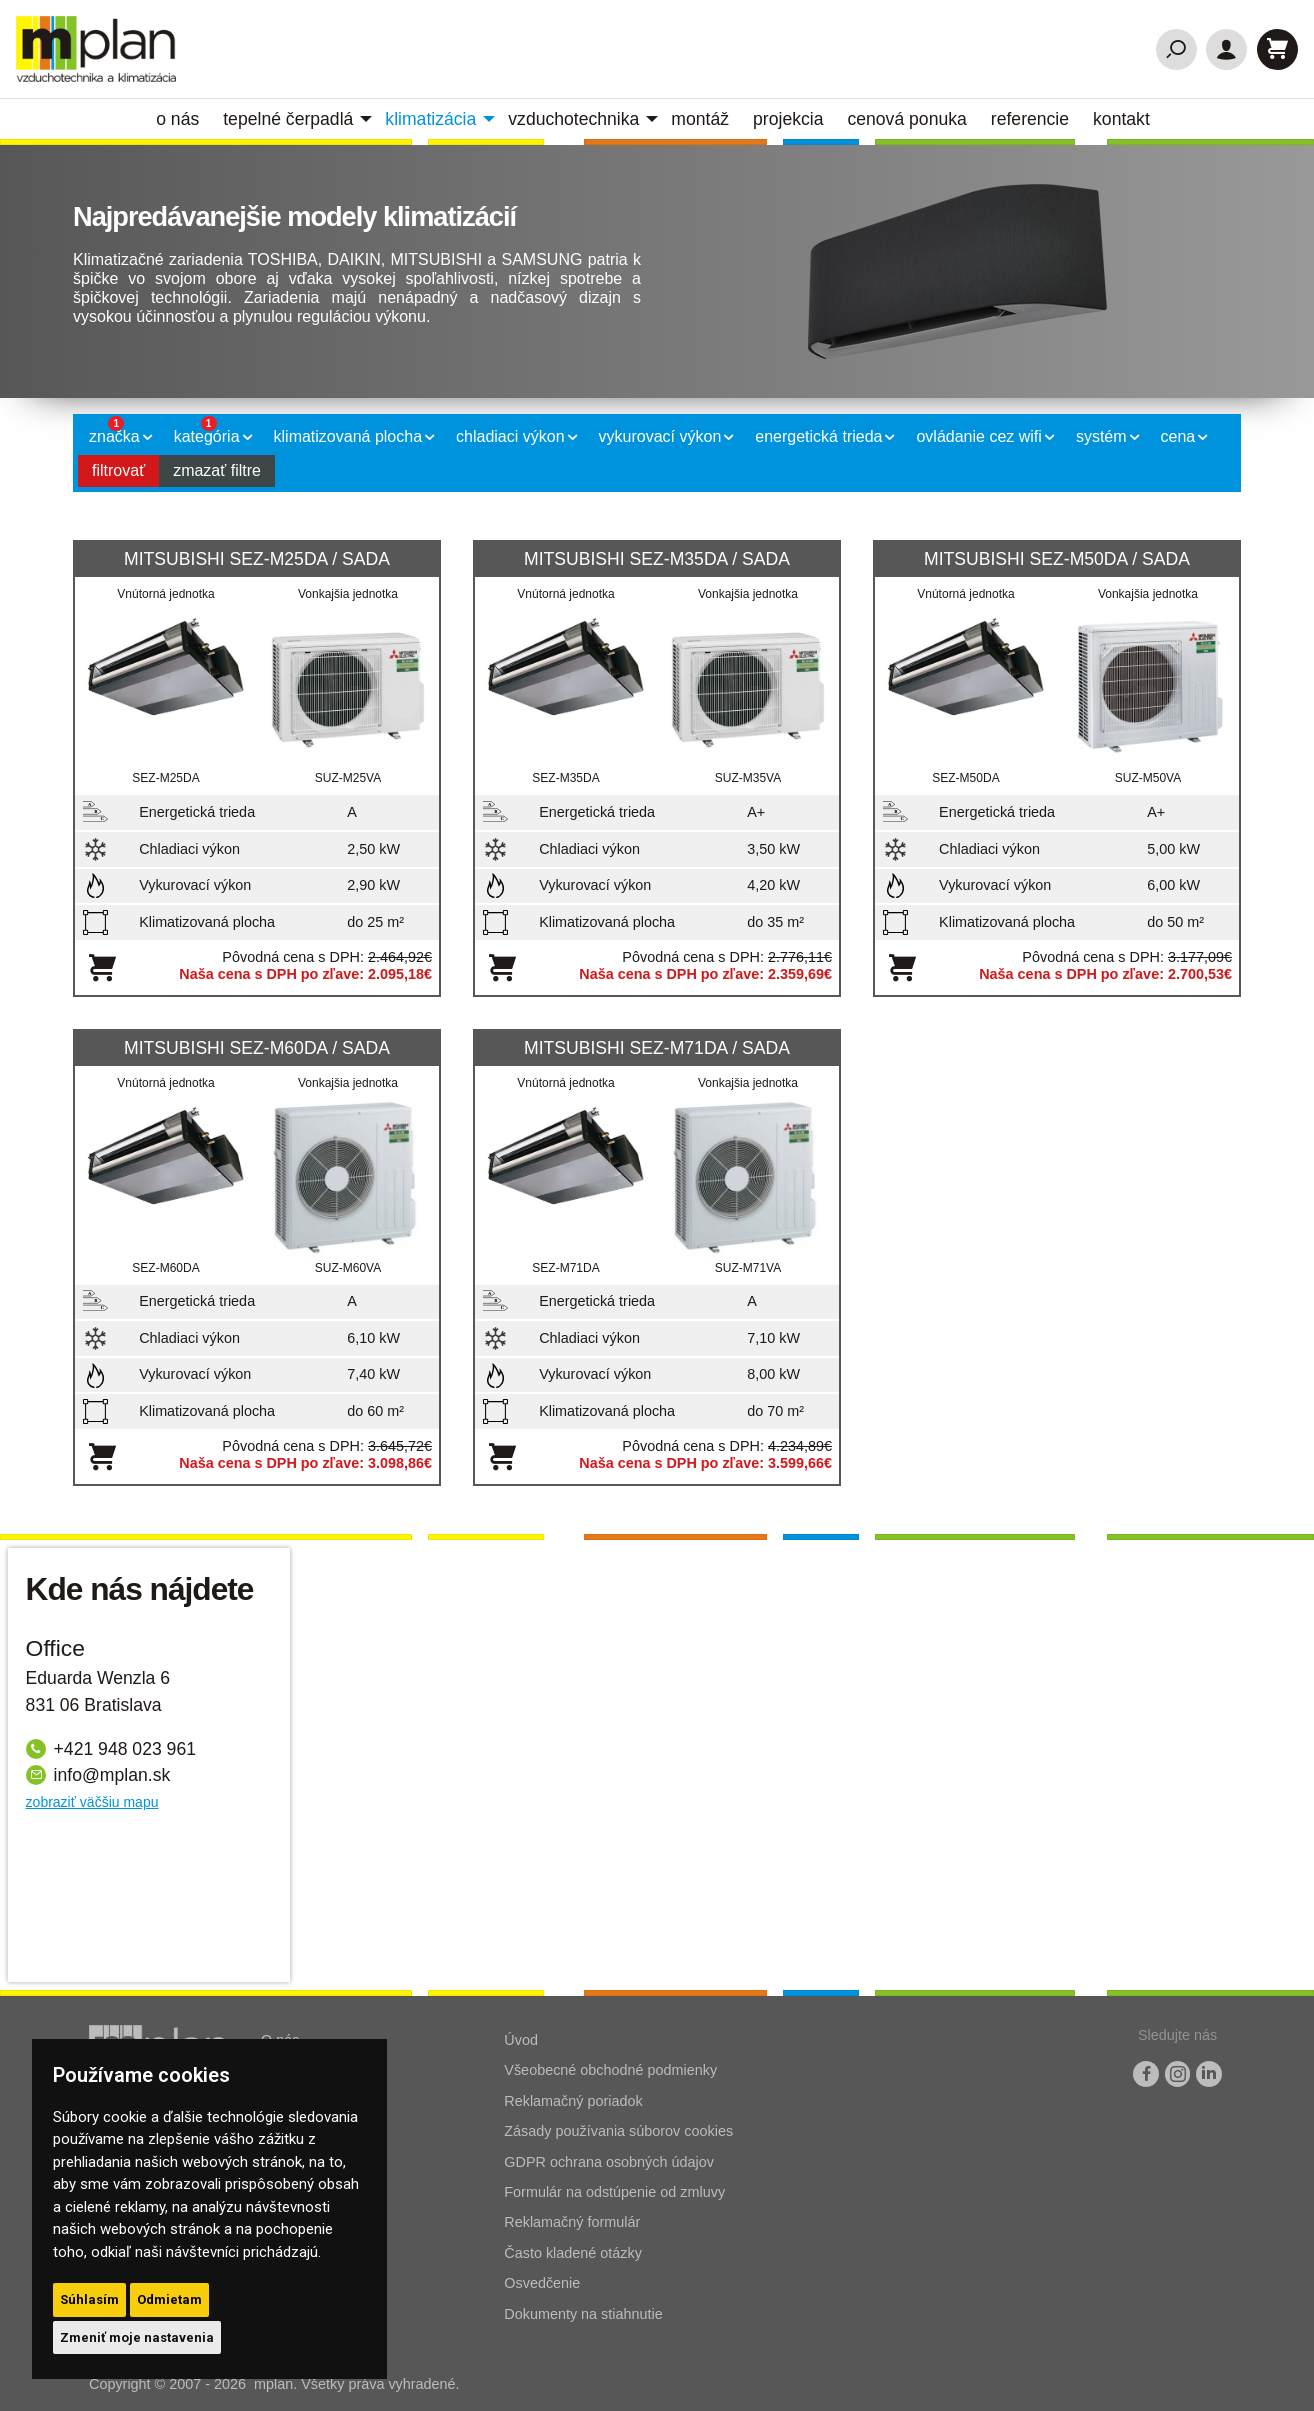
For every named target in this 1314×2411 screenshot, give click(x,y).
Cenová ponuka (906, 119)
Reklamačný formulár (572, 2222)
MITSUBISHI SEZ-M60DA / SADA (257, 1048)
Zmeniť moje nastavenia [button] (137, 2337)
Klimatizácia (430, 119)
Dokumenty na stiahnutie (583, 2314)
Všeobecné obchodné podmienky (610, 2070)
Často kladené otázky (573, 2253)
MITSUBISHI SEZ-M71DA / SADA (657, 1048)
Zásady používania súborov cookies (618, 2131)
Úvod (521, 2040)
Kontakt (1121, 119)
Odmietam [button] (169, 2299)
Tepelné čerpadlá (288, 119)
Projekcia (788, 119)
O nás (177, 119)
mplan (273, 2384)
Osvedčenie (542, 2283)
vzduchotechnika (573, 119)
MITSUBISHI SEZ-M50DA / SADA (1057, 559)
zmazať (217, 470)
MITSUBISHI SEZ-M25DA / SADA (257, 559)
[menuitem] (181, 119)
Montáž (700, 119)
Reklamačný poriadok (573, 2101)
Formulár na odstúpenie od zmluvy (614, 2192)
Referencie (1030, 119)
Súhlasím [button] (89, 2299)
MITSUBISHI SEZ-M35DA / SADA (657, 559)
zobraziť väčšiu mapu (92, 1802)
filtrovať (118, 470)
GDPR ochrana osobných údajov (609, 2162)
